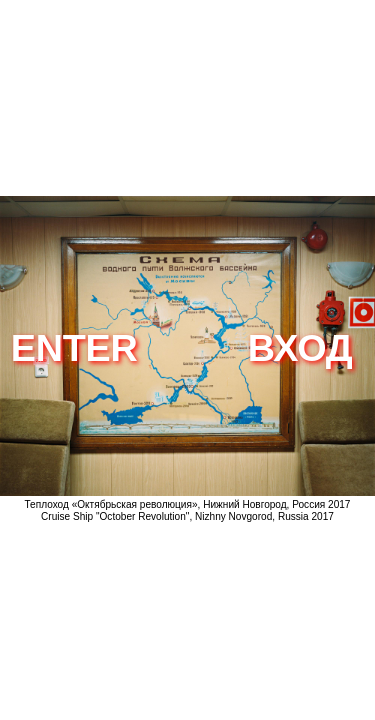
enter (74, 348)
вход (300, 348)
